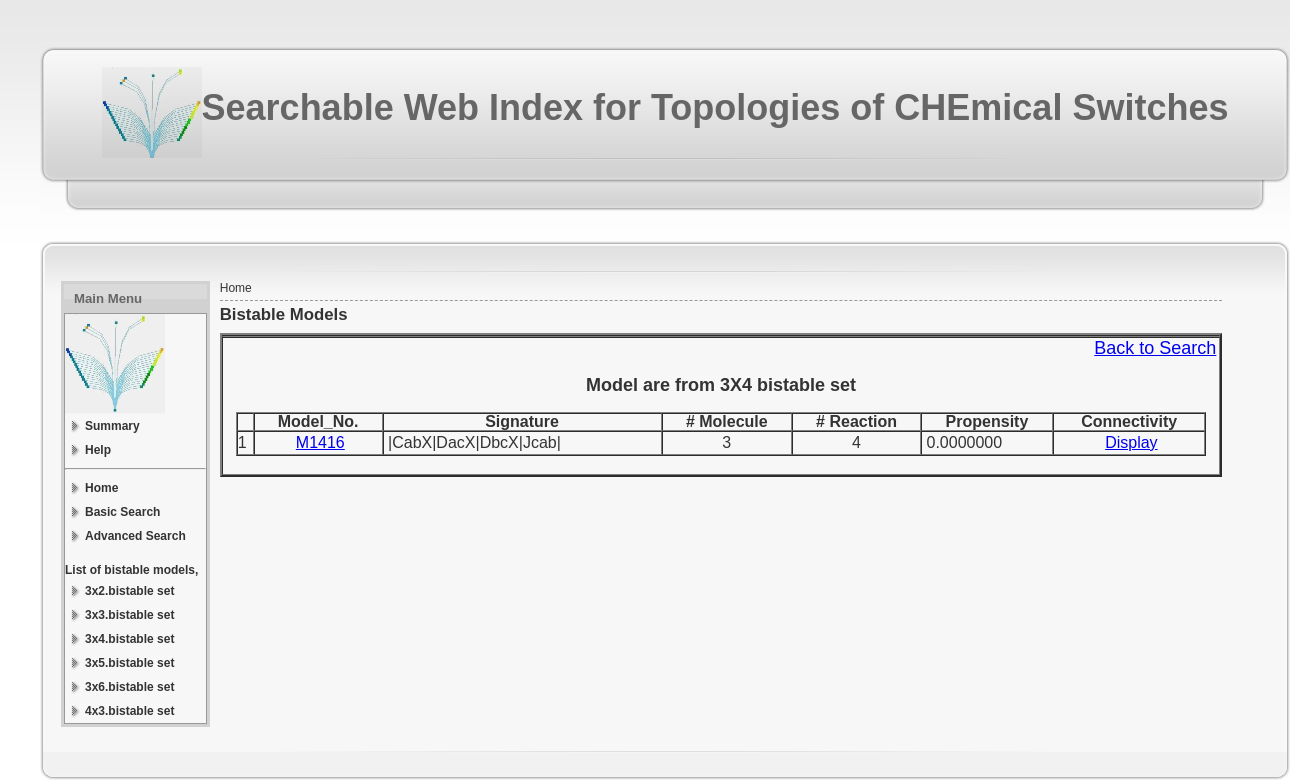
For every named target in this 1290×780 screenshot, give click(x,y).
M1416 (320, 442)
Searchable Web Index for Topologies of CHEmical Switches (715, 107)
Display (1131, 442)
